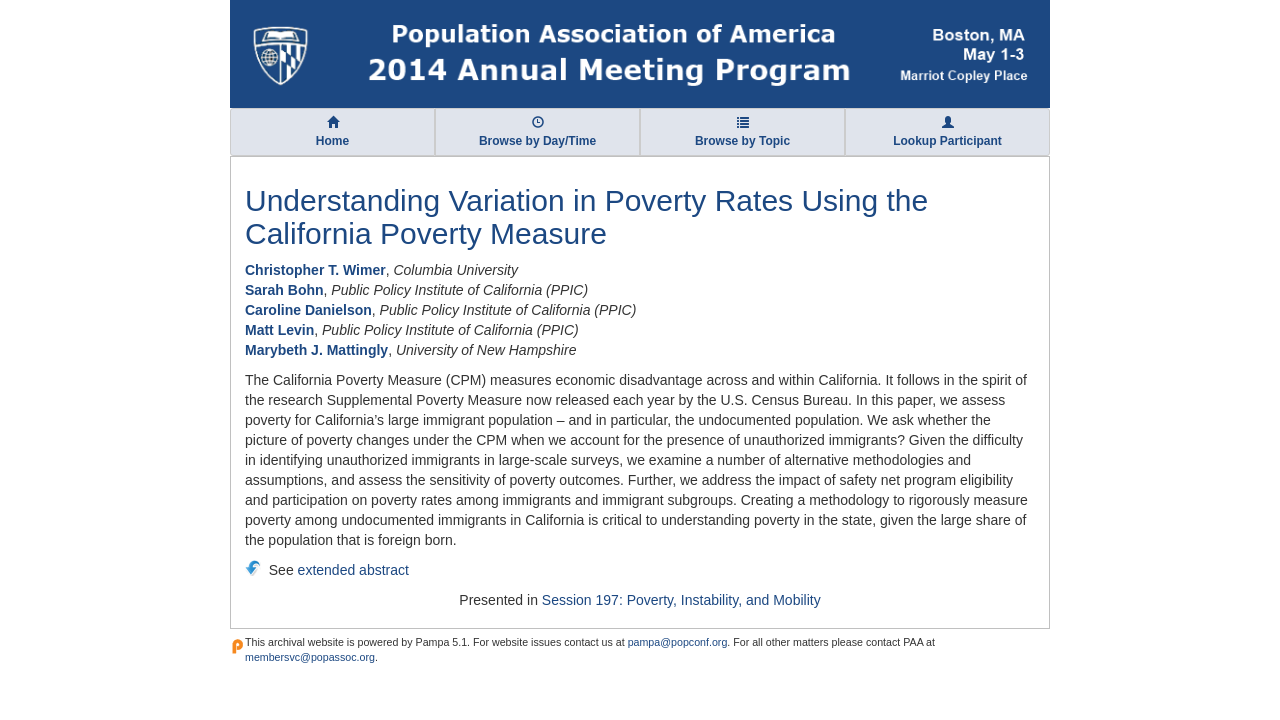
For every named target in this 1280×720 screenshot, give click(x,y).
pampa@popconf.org (678, 642)
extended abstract (353, 570)
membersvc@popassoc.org (310, 657)
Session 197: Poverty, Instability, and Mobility (681, 600)
